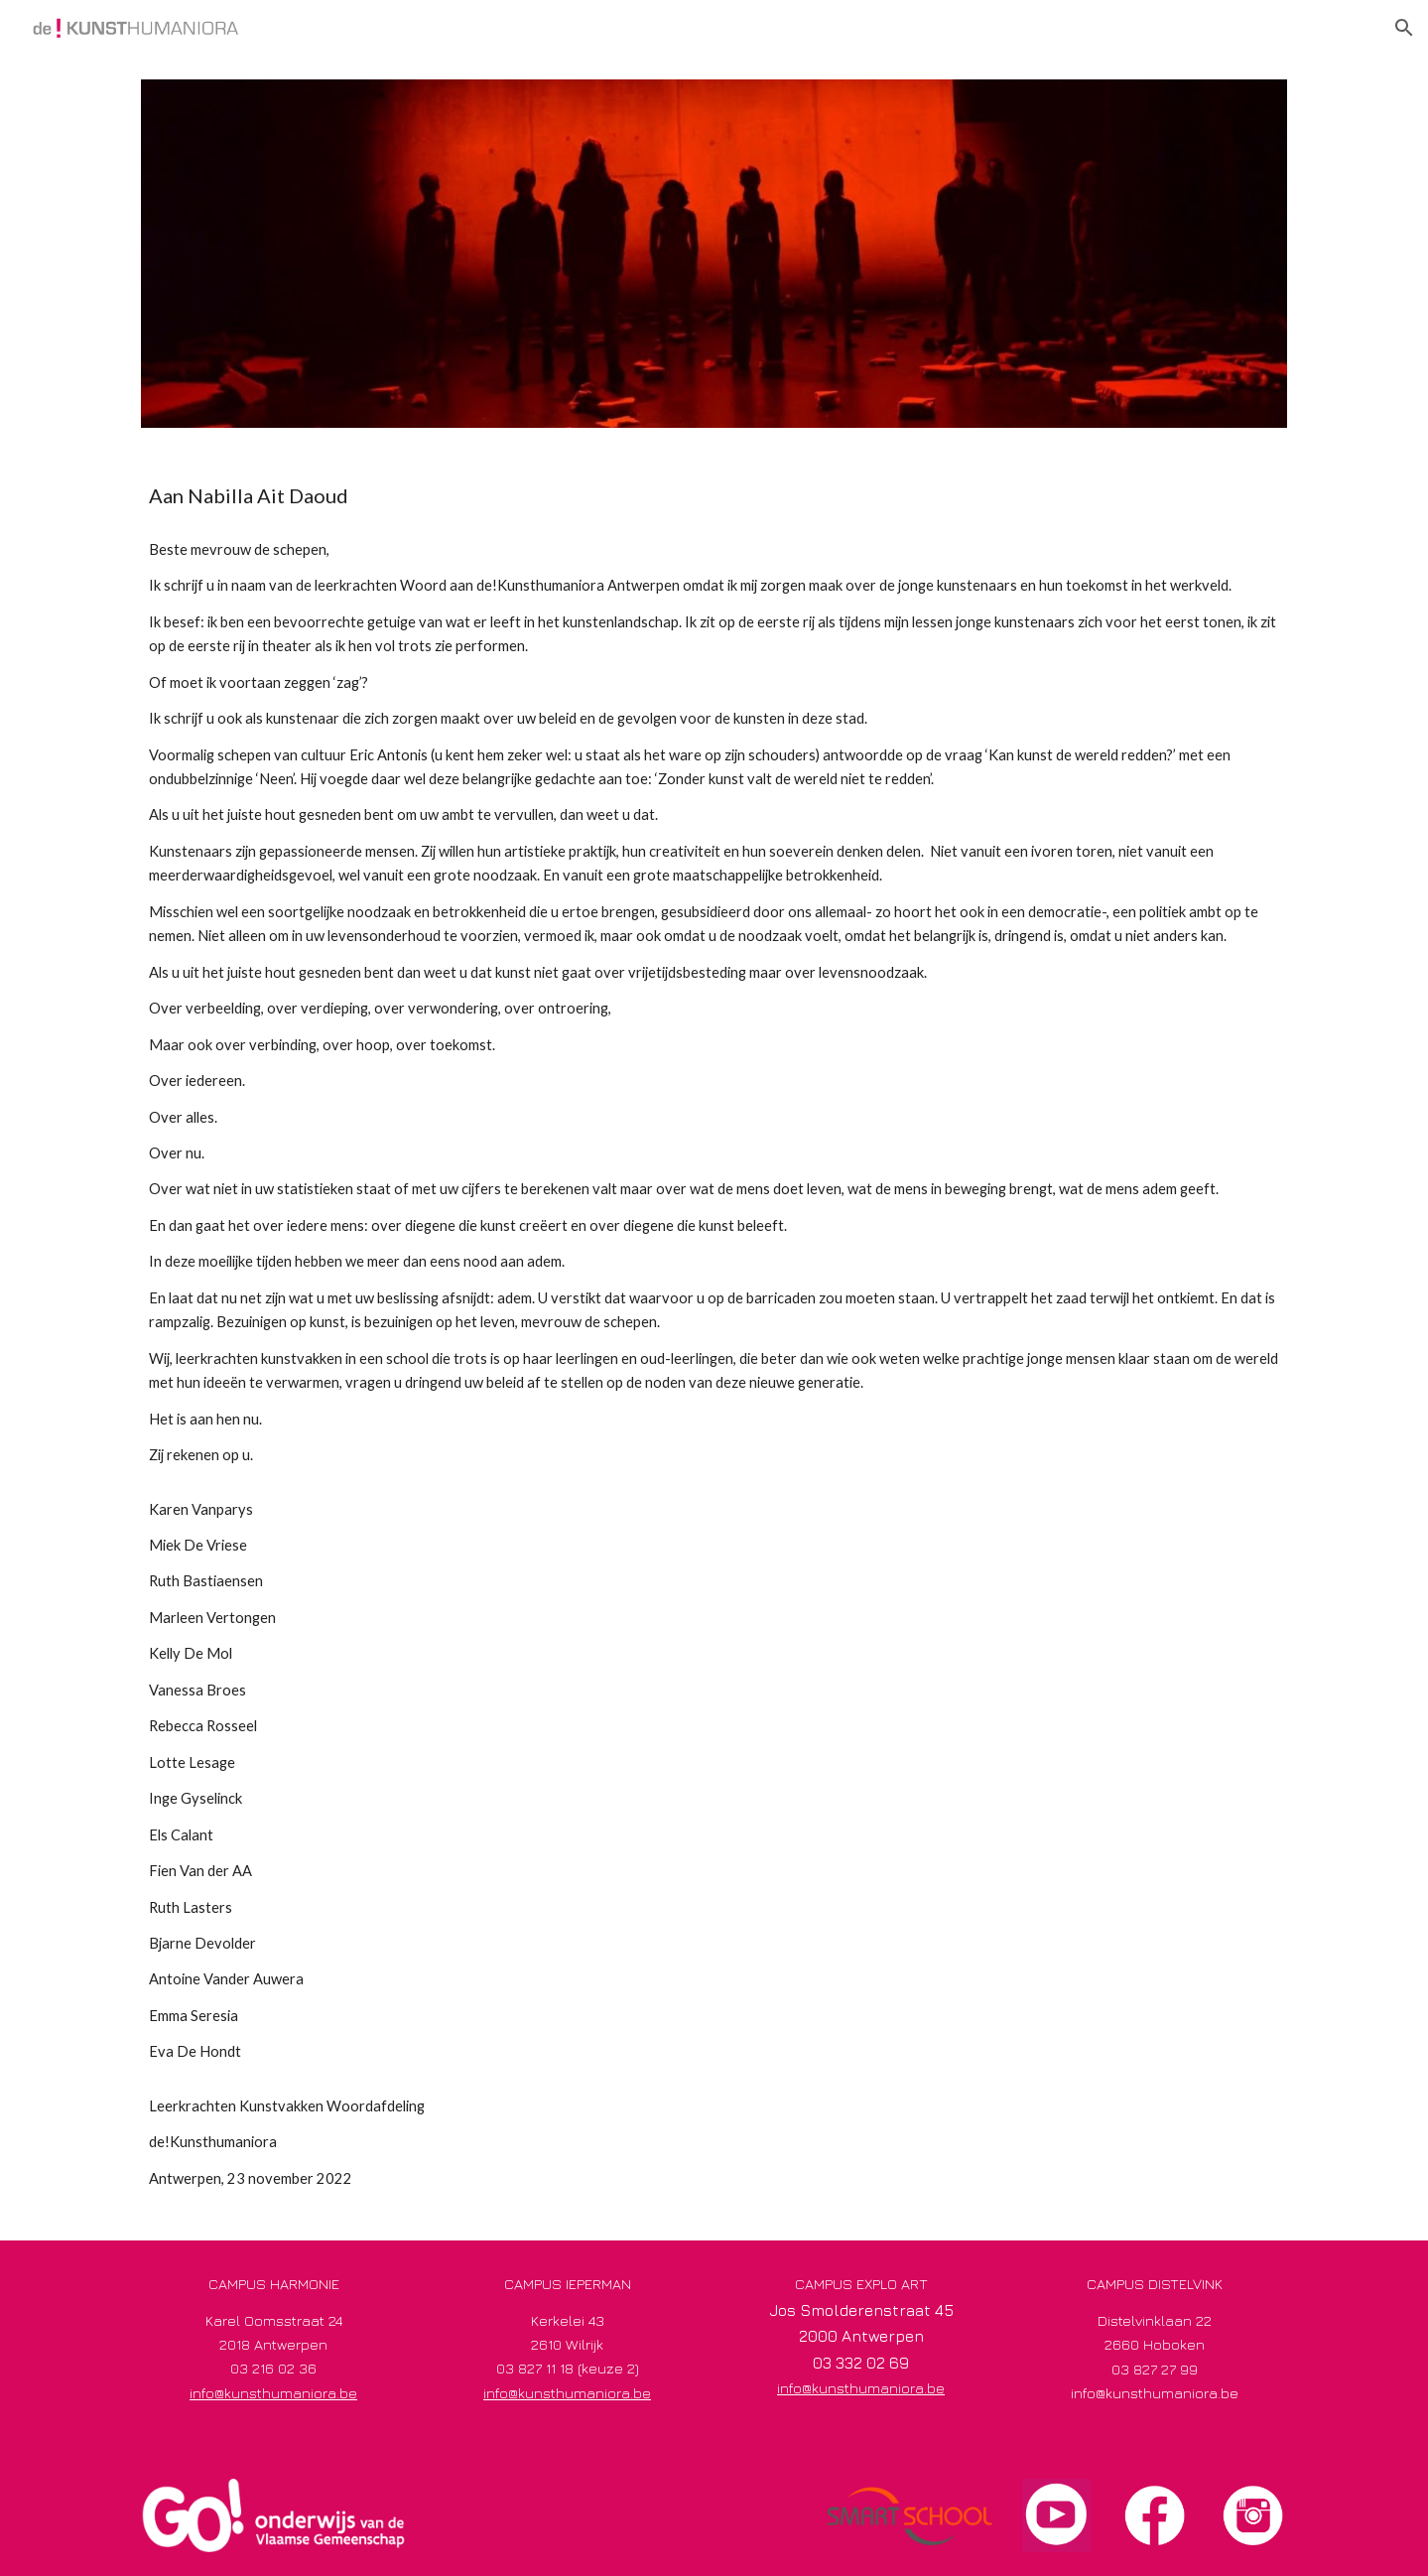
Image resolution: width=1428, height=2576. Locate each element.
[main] (713, 1346)
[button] (1404, 28)
